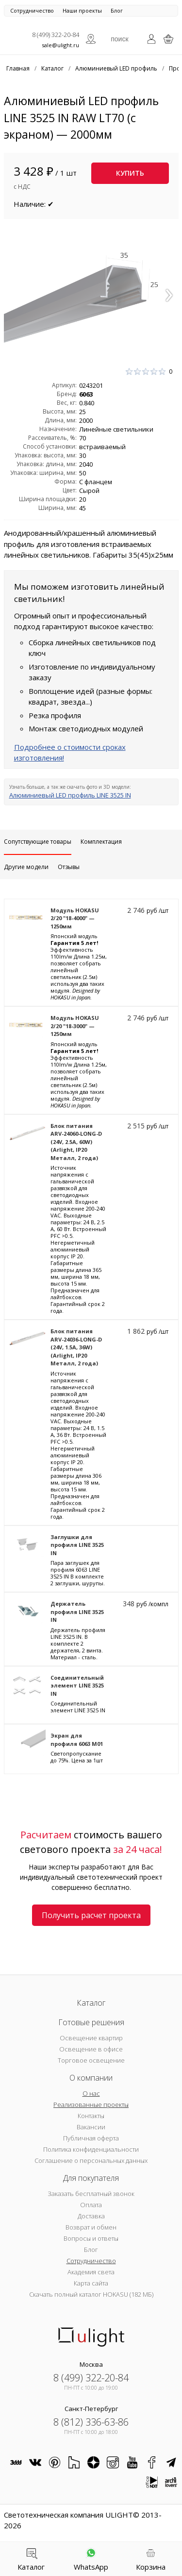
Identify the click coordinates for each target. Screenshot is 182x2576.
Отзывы (69, 867)
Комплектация (101, 841)
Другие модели (26, 867)
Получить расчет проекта (91, 1915)
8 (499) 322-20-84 (55, 34)
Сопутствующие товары (37, 841)
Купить (130, 173)
